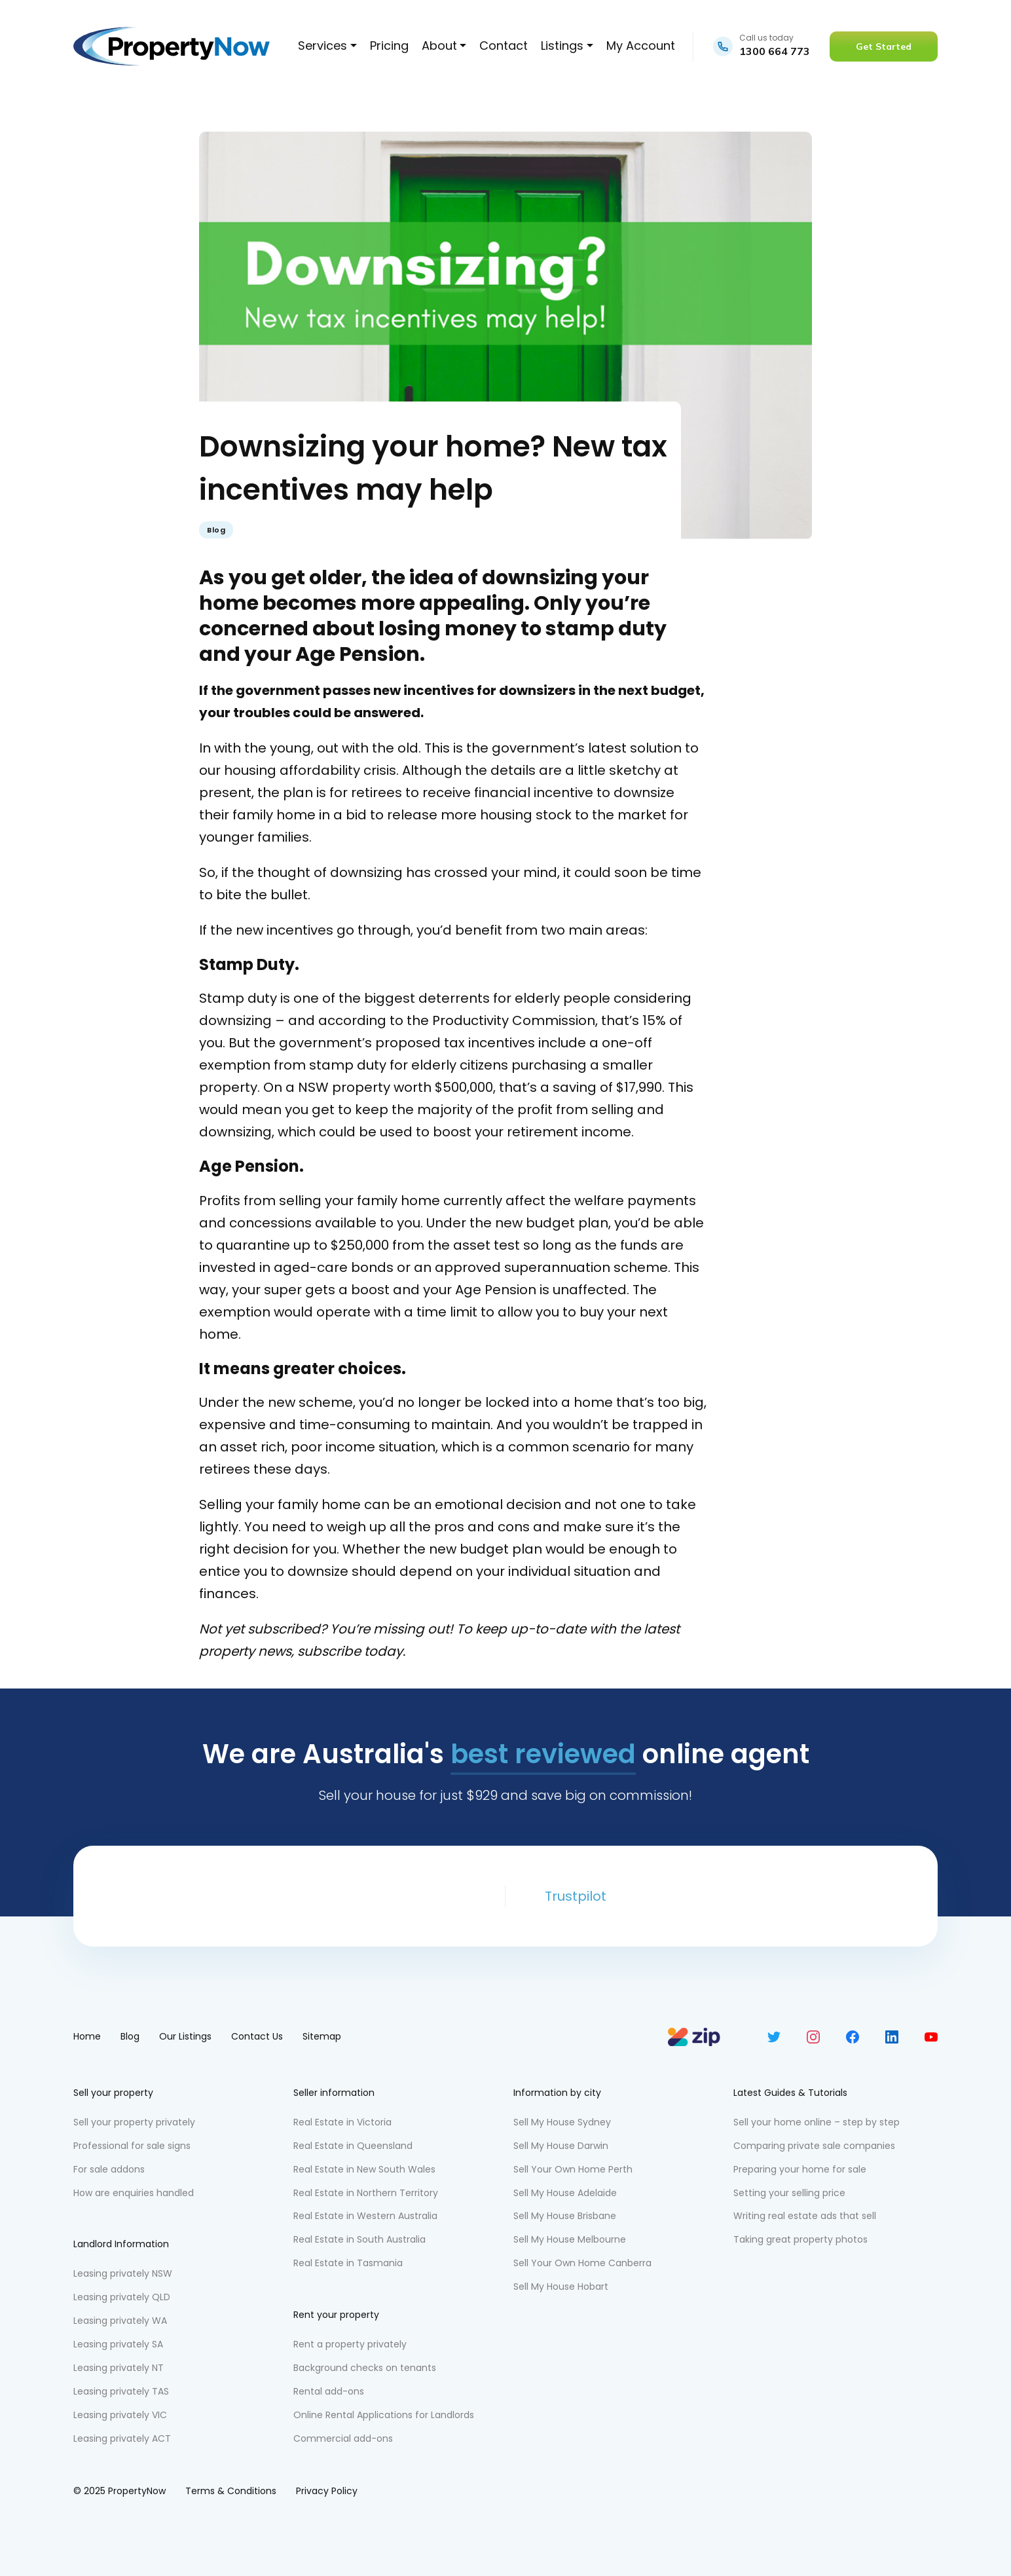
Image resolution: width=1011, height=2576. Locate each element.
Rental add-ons (328, 2391)
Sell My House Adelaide (565, 2192)
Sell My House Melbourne (569, 2239)
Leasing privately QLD (121, 2297)
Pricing (389, 45)
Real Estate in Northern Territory (365, 2192)
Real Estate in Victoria (342, 2122)
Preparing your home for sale (799, 2169)
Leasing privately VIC (120, 2414)
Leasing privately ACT (122, 2438)
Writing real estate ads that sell (804, 2215)
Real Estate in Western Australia (365, 2215)
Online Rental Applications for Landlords (383, 2414)
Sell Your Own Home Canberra (582, 2262)
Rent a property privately (350, 2344)
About (439, 45)
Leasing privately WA (120, 2320)
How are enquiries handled (133, 2192)
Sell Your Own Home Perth (573, 2169)
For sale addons (109, 2169)
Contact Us (257, 2036)
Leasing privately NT (118, 2367)
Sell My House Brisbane (564, 2215)
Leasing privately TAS (121, 2391)
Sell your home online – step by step (816, 2122)
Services (322, 45)
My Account (640, 45)
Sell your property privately (134, 2122)
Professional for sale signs (132, 2145)
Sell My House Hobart (560, 2286)
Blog (216, 530)
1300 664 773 (774, 51)
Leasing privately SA (118, 2344)
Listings (562, 45)
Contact (503, 45)
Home (87, 2036)
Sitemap (322, 2036)
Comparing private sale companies (814, 2145)
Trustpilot (575, 1896)
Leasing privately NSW (122, 2273)
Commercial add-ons (343, 2438)
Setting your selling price (789, 2192)
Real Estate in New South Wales (364, 2169)
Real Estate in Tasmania (348, 2262)
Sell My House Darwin (560, 2145)
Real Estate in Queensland (353, 2145)
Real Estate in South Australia (359, 2239)
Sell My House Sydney (562, 2122)
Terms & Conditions (230, 2490)
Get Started (883, 46)
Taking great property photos (800, 2239)
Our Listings (185, 2036)
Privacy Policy (327, 2490)
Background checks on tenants (364, 2367)
